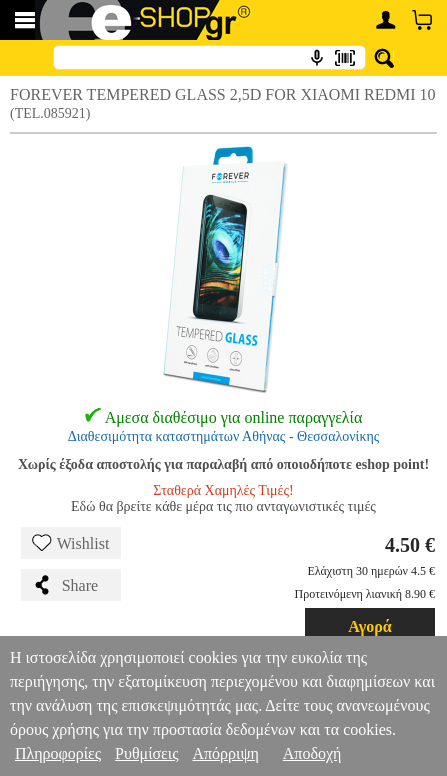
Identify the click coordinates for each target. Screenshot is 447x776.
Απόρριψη (225, 753)
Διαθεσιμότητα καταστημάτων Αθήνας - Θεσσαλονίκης (224, 436)
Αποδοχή (312, 753)
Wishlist (71, 543)
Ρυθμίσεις (146, 753)
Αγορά (370, 626)
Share (65, 585)
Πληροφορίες (58, 753)
